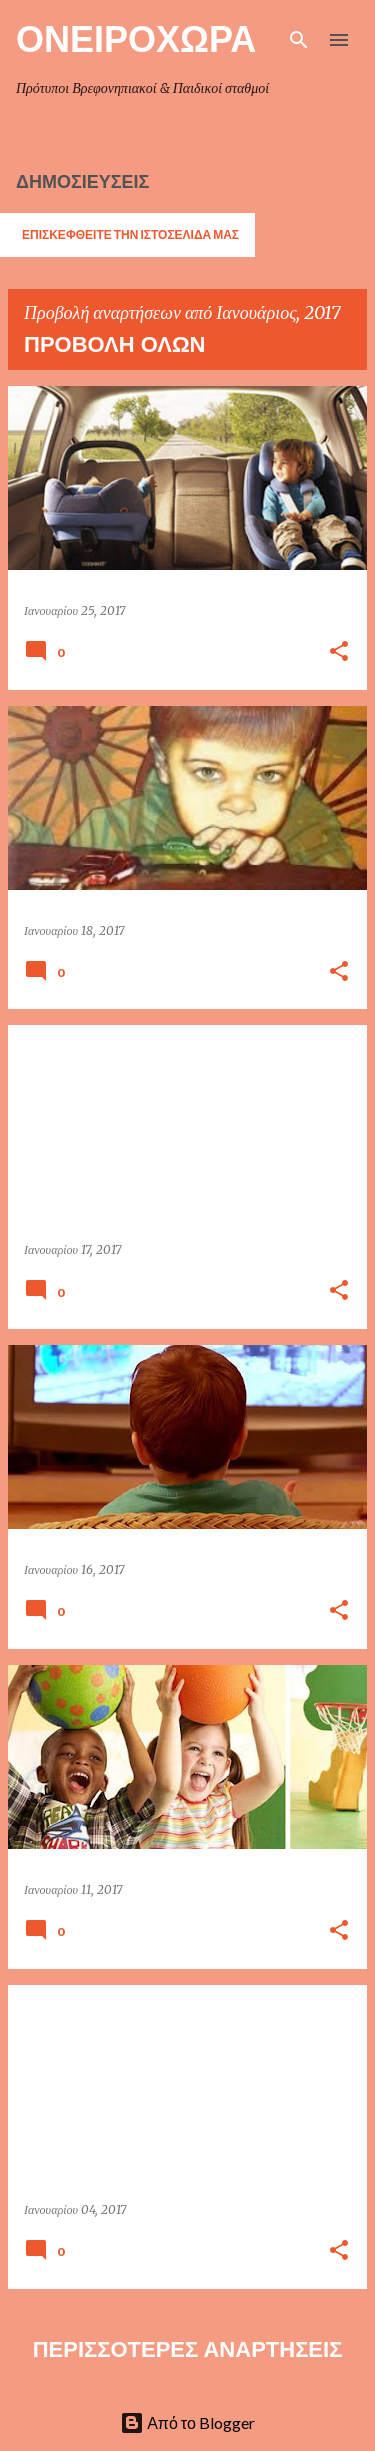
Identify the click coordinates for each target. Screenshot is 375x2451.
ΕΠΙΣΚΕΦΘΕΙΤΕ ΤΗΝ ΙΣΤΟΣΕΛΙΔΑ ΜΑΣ (130, 234)
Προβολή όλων (114, 344)
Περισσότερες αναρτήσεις (188, 2349)
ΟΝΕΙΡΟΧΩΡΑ (136, 38)
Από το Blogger (187, 2422)
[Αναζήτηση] (299, 40)
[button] (339, 652)
